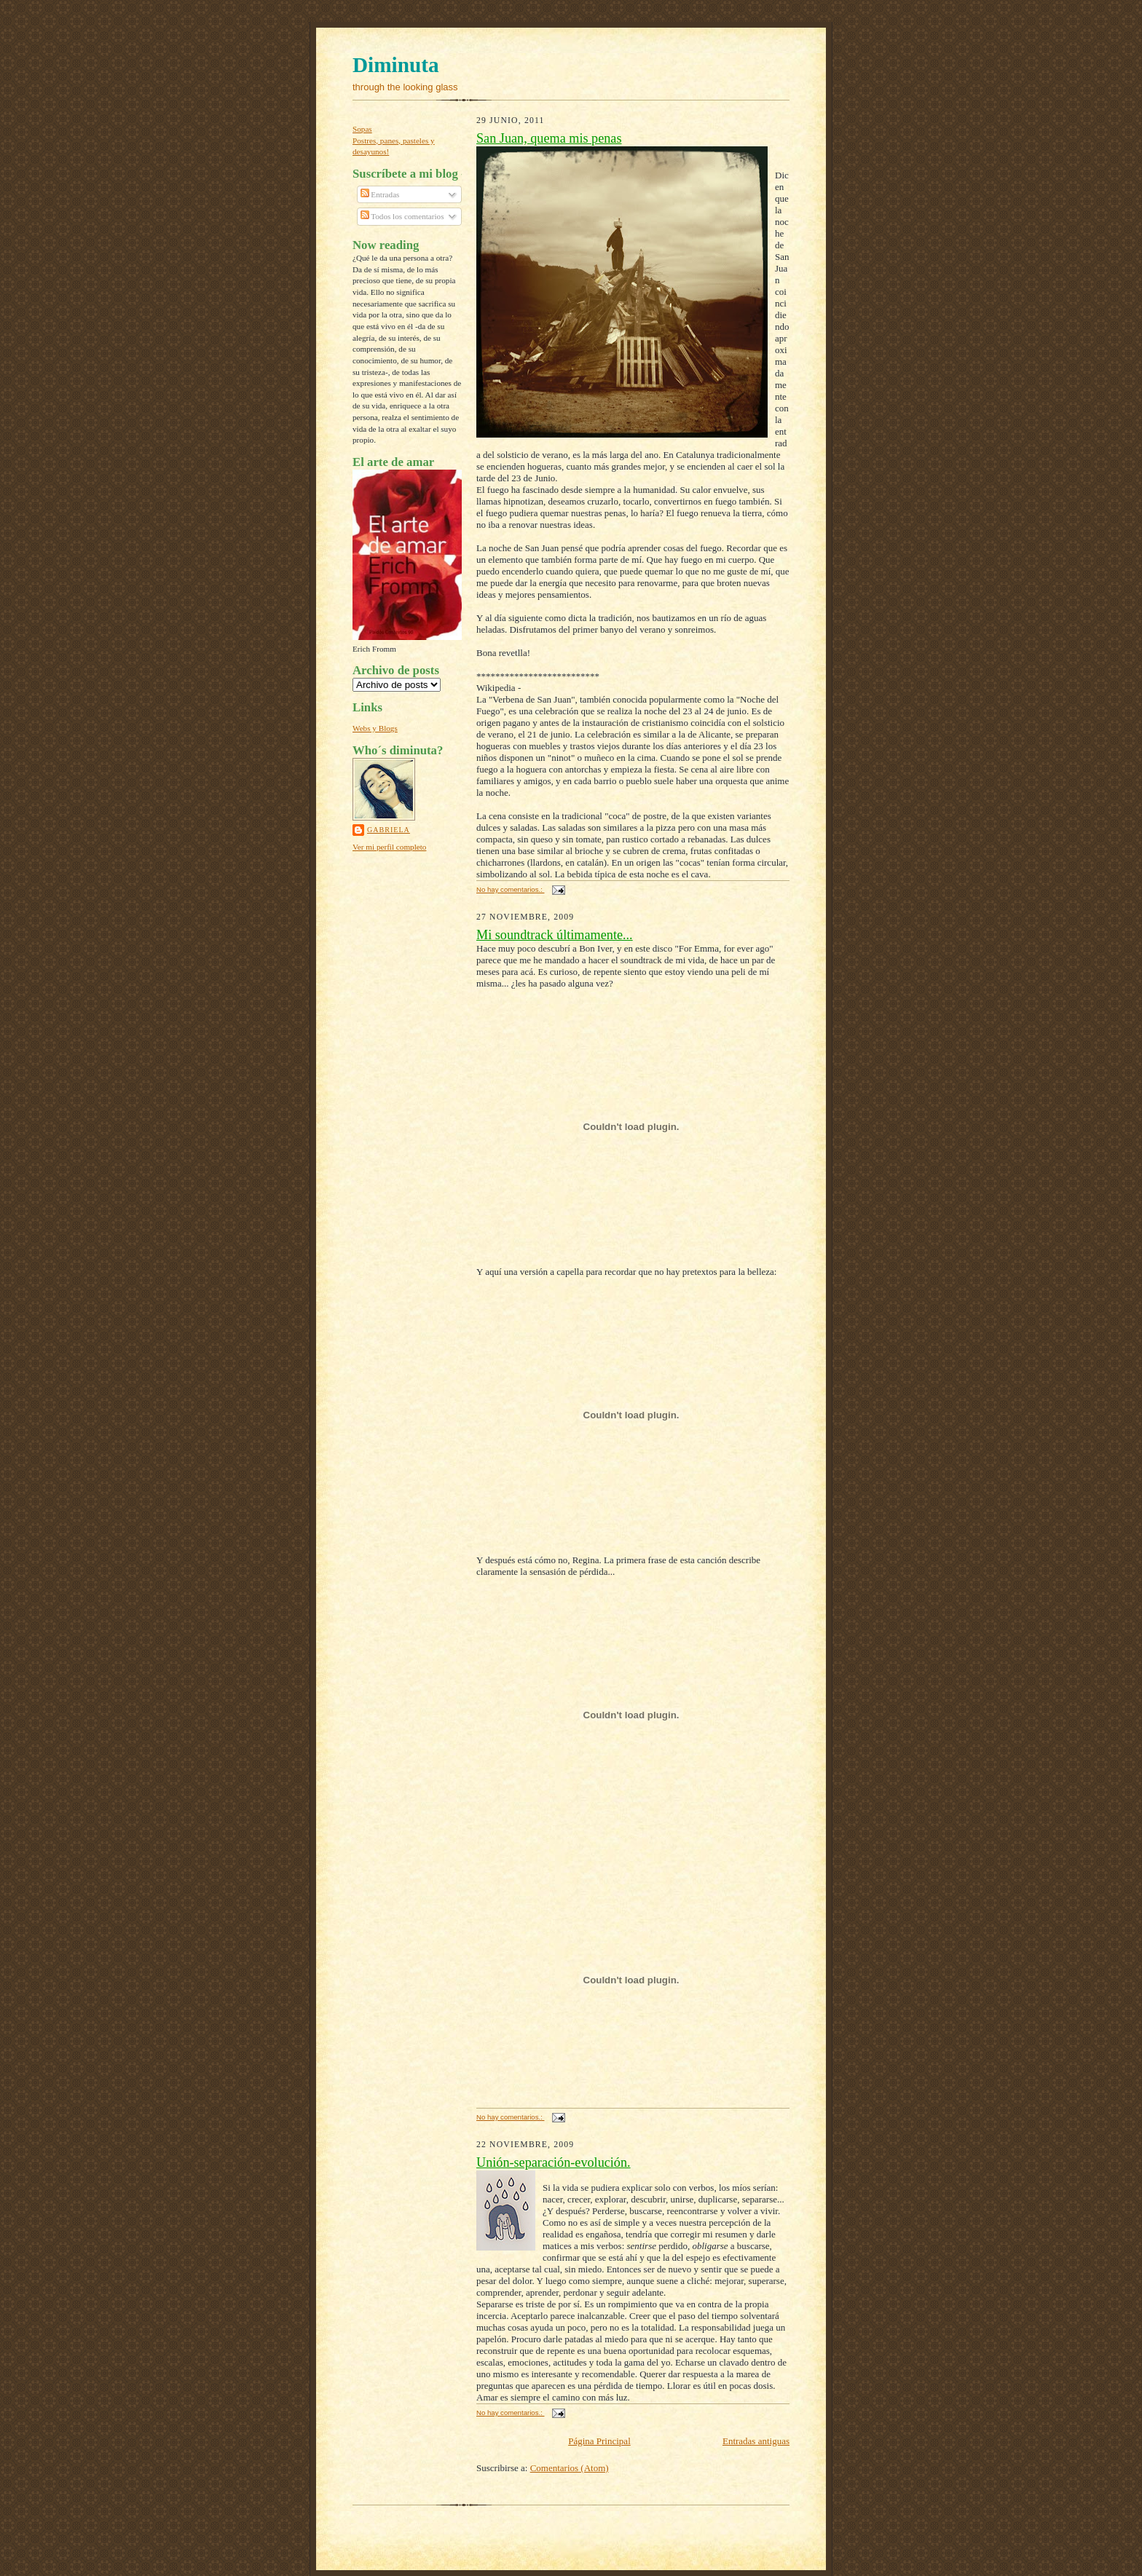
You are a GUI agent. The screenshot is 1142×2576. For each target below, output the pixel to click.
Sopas (362, 129)
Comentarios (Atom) (569, 2467)
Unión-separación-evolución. (553, 2162)
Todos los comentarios (402, 216)
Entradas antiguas (755, 2440)
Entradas (380, 194)
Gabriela (388, 830)
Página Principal (599, 2440)
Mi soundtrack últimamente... (554, 935)
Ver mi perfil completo (389, 846)
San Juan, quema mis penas (549, 138)
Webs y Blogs (375, 728)
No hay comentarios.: (510, 889)
